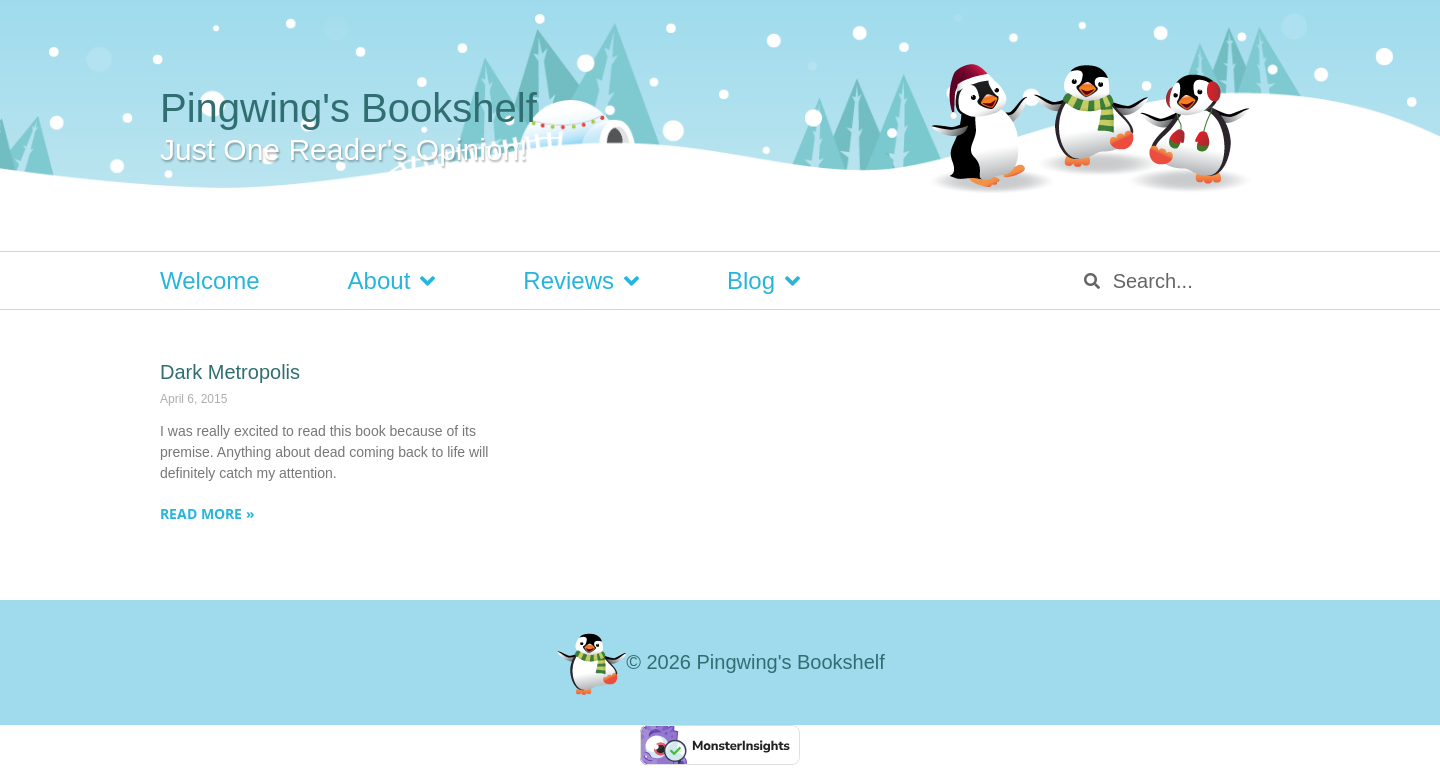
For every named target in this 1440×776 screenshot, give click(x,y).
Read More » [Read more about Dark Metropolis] (207, 513)
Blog (763, 281)
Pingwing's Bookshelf (348, 108)
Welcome (210, 280)
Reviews (581, 281)
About (392, 281)
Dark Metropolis (230, 372)
